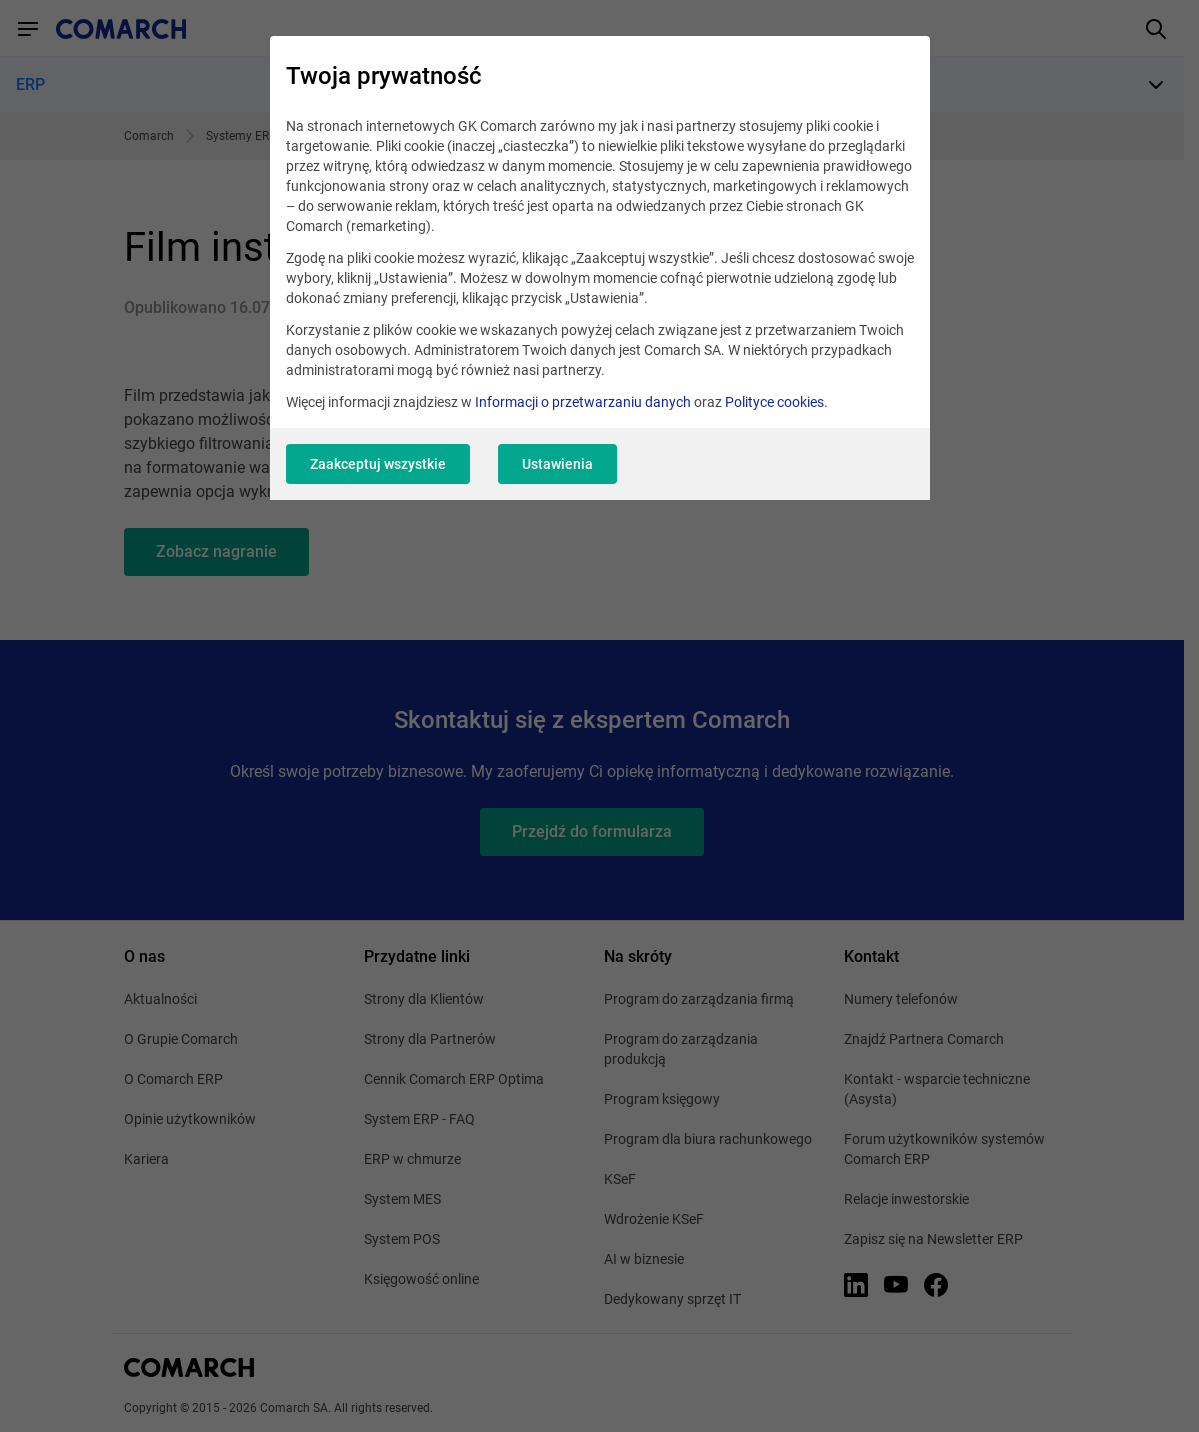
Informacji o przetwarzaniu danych (583, 402)
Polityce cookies (774, 402)
